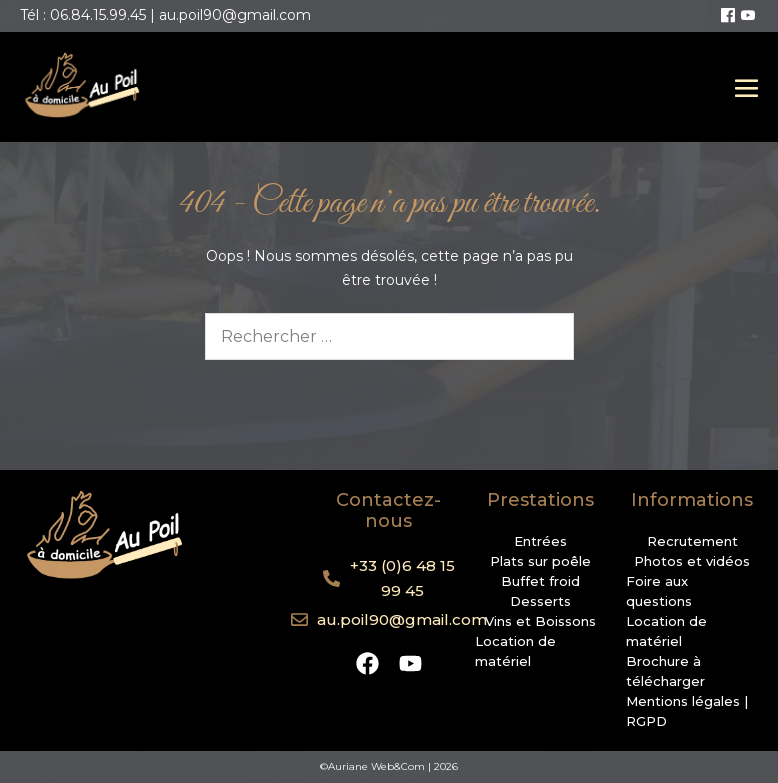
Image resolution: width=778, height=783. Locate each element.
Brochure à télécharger (665, 671)
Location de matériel (515, 651)
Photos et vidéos (692, 561)
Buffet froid (540, 581)
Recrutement (692, 541)
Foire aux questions (659, 591)
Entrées (540, 541)
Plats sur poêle (540, 561)
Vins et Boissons (540, 621)
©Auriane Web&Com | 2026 (389, 766)
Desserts (540, 601)
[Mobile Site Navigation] (746, 87)
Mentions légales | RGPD (687, 711)
